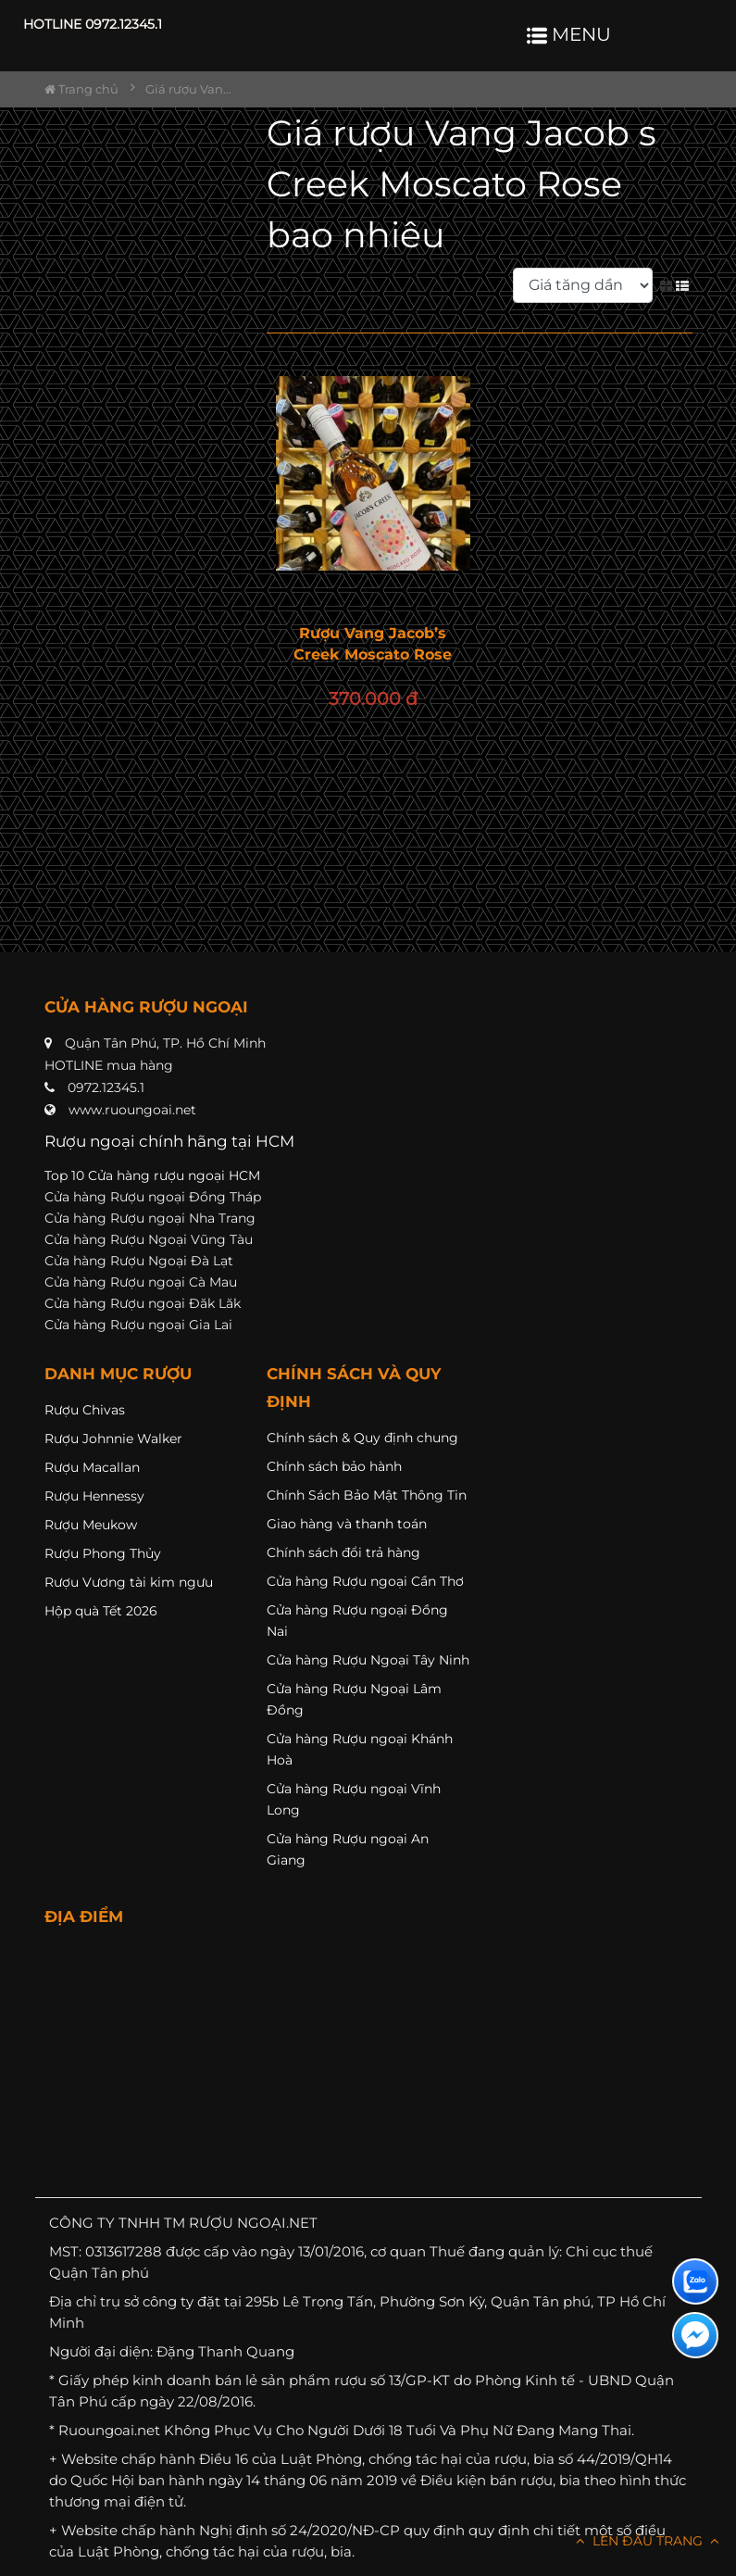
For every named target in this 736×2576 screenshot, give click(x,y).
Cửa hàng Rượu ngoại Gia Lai (138, 1324)
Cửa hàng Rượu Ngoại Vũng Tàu (148, 1239)
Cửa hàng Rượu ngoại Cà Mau (140, 1282)
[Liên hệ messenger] (695, 2335)
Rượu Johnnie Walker (113, 1438)
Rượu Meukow (90, 1524)
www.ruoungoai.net (132, 1109)
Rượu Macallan (92, 1467)
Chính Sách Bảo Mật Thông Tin (367, 1495)
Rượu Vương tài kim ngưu (128, 1582)
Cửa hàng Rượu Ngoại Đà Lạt (138, 1260)
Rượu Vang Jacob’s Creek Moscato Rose (372, 643)
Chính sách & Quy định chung (362, 1437)
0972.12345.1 (106, 1087)
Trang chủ (81, 89)
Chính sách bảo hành (334, 1466)
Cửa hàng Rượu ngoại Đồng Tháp (152, 1196)
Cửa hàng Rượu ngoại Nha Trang (150, 1218)
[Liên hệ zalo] (695, 2281)
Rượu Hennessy (94, 1496)
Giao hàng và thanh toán (347, 1523)
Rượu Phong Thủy (102, 1553)
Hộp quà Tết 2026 (100, 1610)
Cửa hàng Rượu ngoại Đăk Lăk (142, 1303)
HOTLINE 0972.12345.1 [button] (92, 24)
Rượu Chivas (84, 1409)
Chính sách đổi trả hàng (343, 1552)
